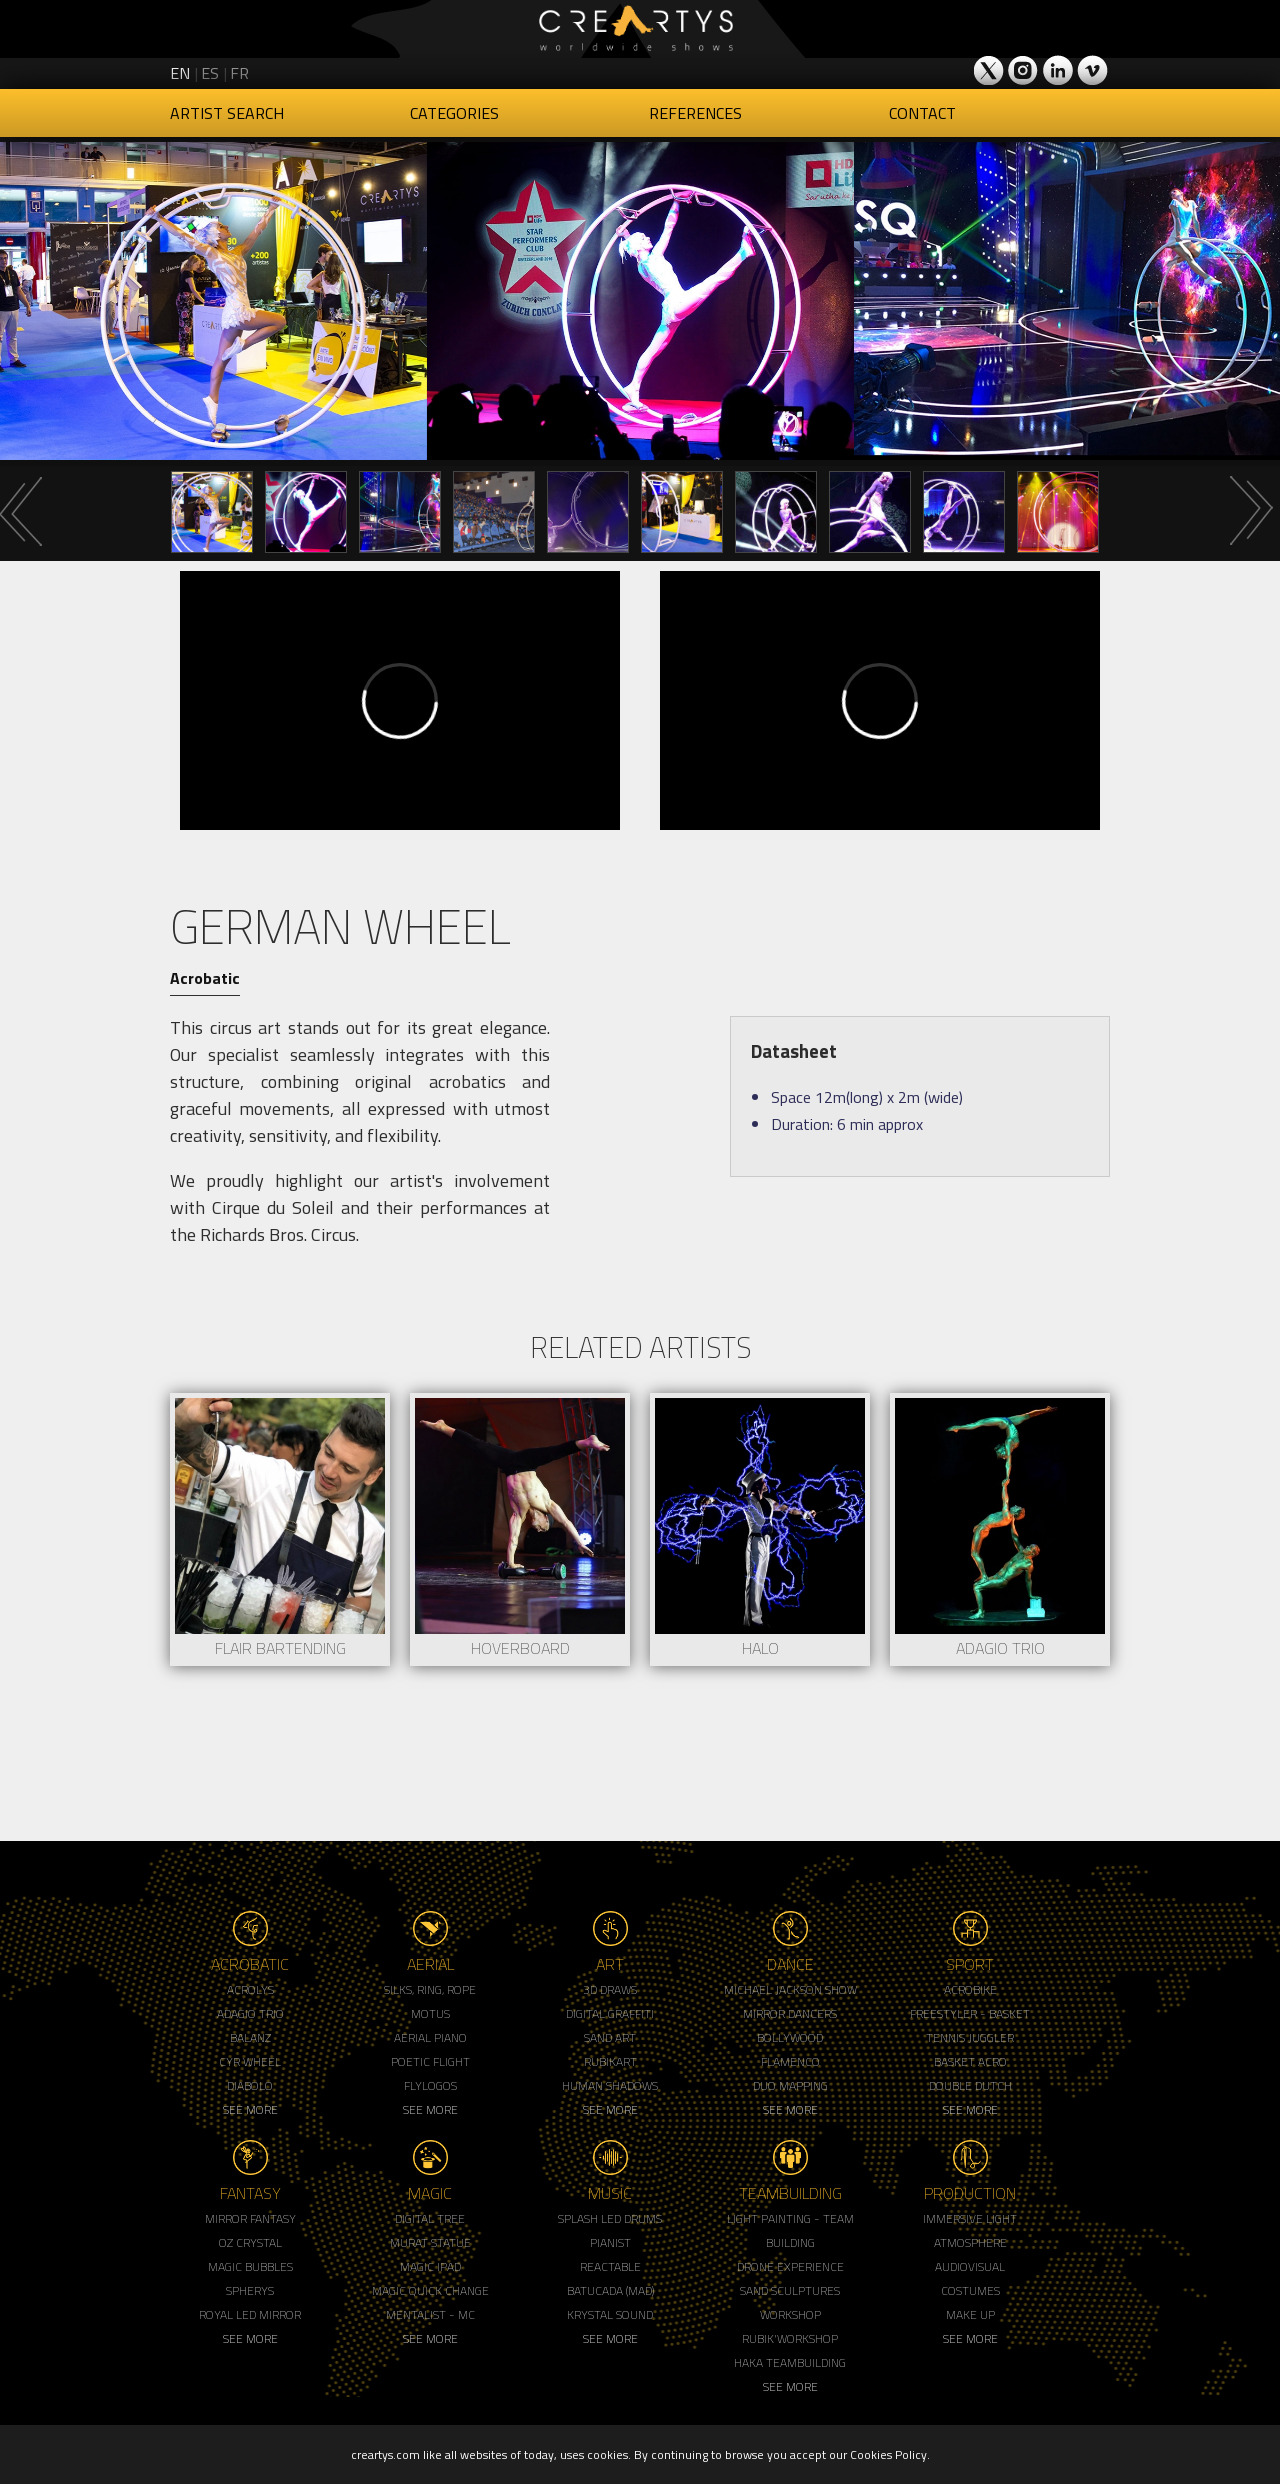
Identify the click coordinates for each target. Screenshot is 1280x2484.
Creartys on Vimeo (1092, 70)
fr (239, 73)
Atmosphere (970, 2242)
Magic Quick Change (430, 2290)
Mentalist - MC (430, 2314)
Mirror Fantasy (250, 2218)
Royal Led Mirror (250, 2314)
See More (250, 2109)
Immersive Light (970, 2218)
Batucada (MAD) (610, 2290)
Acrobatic (205, 978)
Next (1250, 511)
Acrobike (970, 1989)
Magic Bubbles (250, 2266)
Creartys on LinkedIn (1058, 70)
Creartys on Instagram (1024, 70)
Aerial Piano (430, 2037)
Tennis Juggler (970, 2037)
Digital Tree (430, 2218)
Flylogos (430, 2085)
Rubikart (610, 2061)
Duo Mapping (790, 2085)
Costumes (970, 2290)
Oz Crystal (250, 2242)
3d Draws (610, 1989)
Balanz (250, 2037)
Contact (922, 113)
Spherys (250, 2290)
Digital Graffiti (610, 2013)
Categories (454, 113)
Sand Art (610, 2037)
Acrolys (250, 1989)
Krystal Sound (610, 2314)
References (695, 113)
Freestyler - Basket (970, 2013)
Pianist (610, 2242)
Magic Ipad (430, 2266)
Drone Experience (790, 2266)
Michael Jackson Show (790, 1989)
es (210, 73)
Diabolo (250, 2085)
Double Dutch (970, 2085)
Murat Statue (430, 2242)
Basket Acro (970, 2061)
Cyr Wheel (250, 2061)
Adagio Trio (250, 2013)
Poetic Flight (430, 2061)
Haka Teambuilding (790, 2362)
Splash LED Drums (610, 2218)
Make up (970, 2314)
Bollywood (790, 2037)
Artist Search (227, 113)
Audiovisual (970, 2266)
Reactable (610, 2266)
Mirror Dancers (790, 2013)
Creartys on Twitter (990, 70)
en (180, 73)
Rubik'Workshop (790, 2338)
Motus (430, 2013)
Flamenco (790, 2061)
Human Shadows (610, 2085)
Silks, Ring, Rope (430, 1989)
